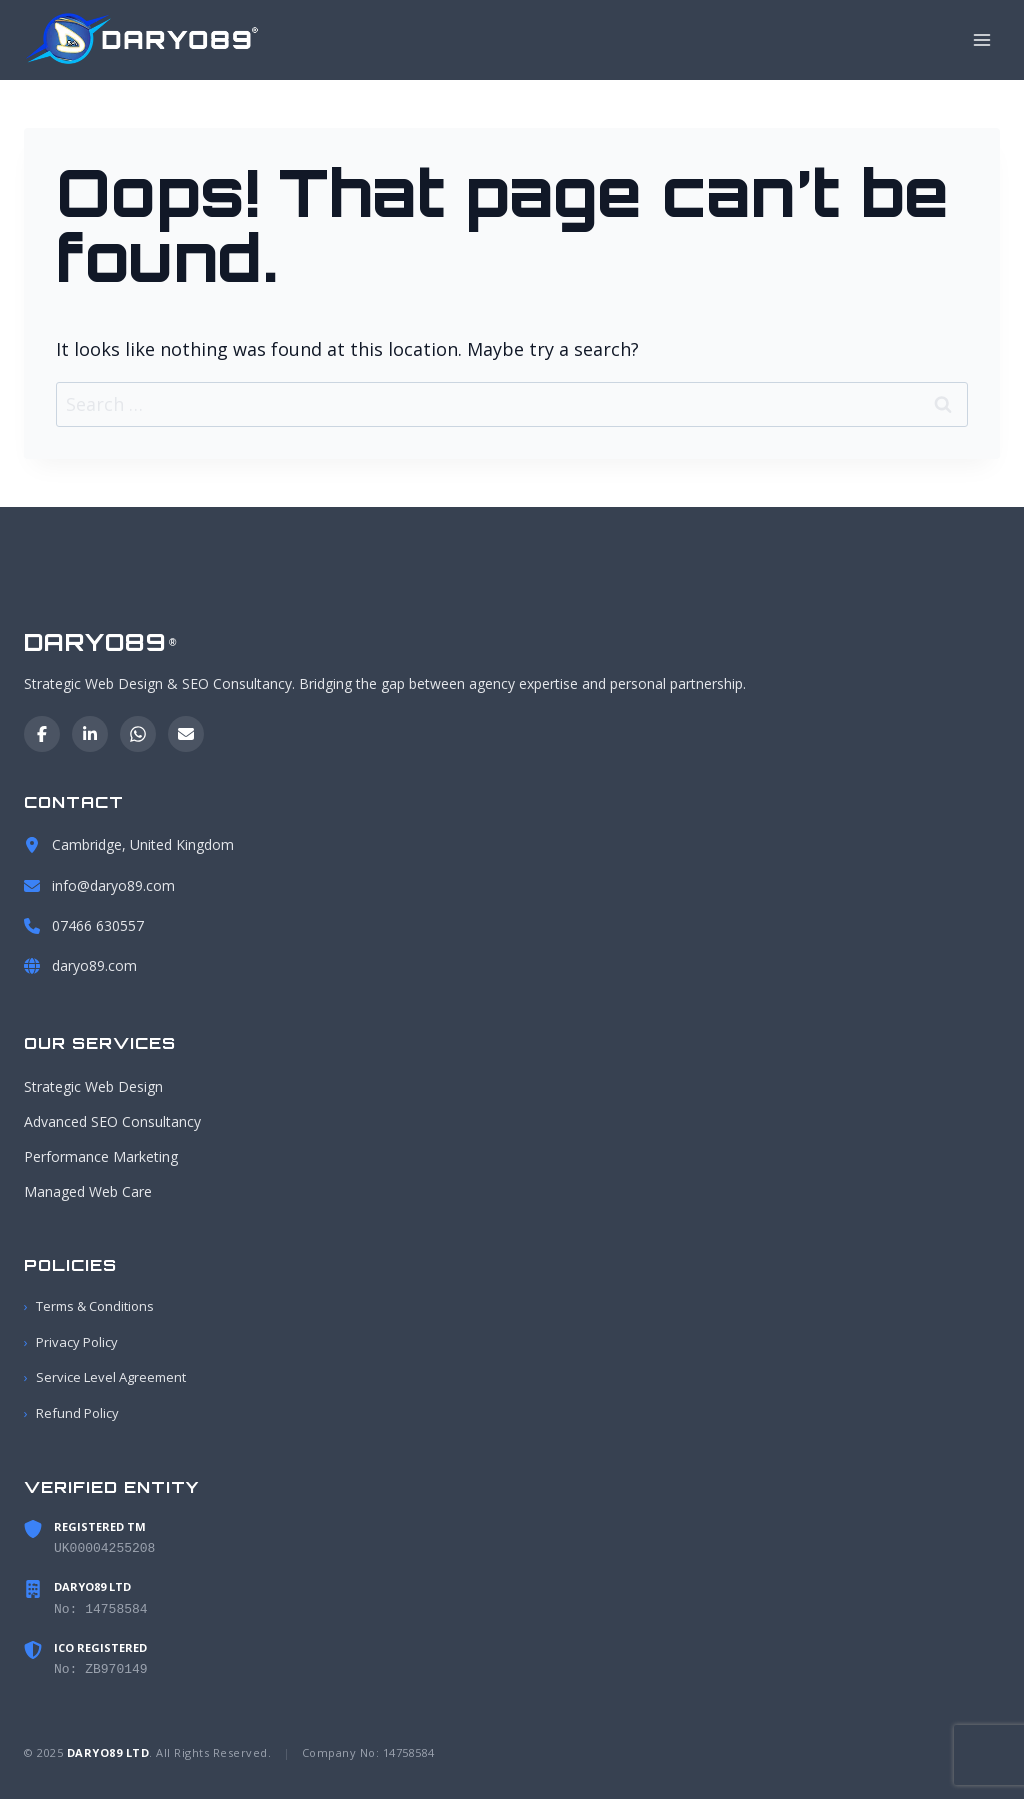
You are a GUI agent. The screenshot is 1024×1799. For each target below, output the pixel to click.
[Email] (186, 734)
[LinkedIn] (90, 734)
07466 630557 (98, 925)
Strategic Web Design (93, 1086)
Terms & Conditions (89, 1307)
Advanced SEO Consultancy (112, 1122)
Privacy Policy (71, 1342)
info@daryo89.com (113, 885)
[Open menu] (981, 39)
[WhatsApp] (138, 734)
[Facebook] (42, 734)
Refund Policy (71, 1413)
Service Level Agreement (105, 1378)
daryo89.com (94, 965)
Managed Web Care (88, 1192)
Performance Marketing (101, 1157)
